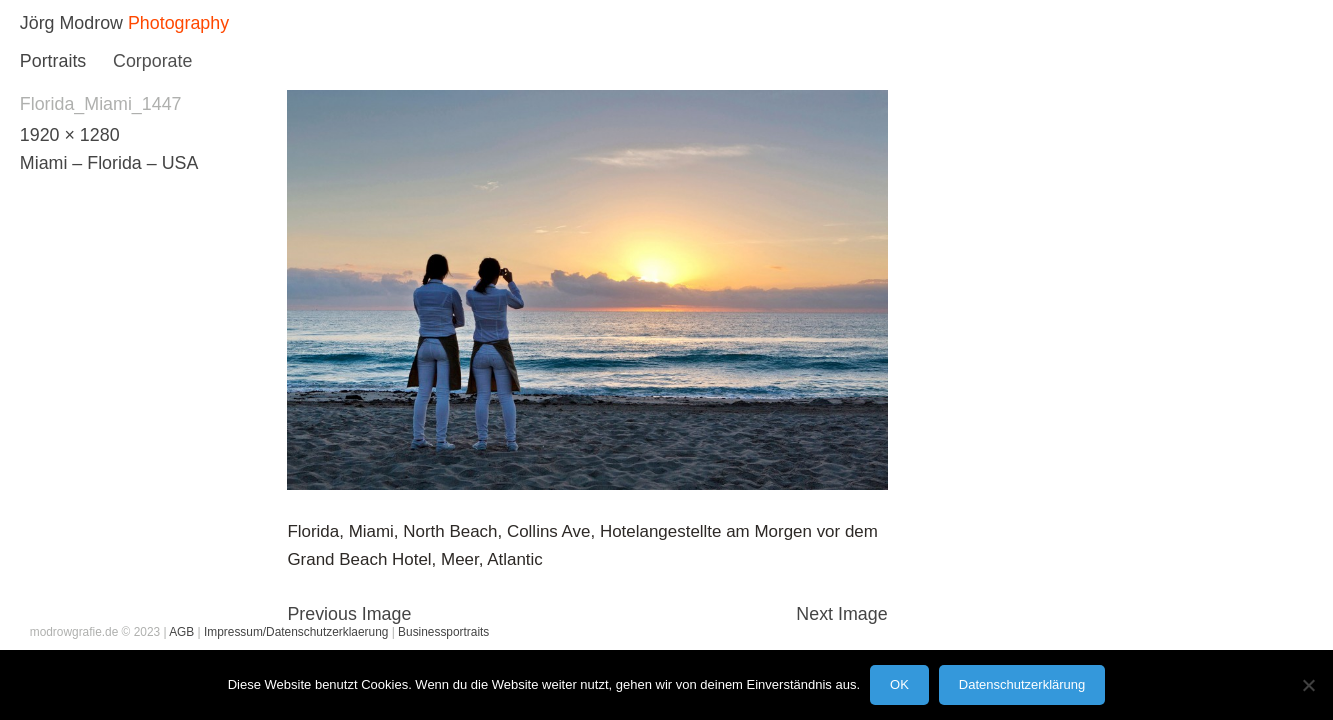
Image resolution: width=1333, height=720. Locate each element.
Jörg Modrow (71, 23)
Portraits (53, 61)
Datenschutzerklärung (1022, 684)
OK (899, 684)
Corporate (152, 61)
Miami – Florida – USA (109, 163)
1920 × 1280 (70, 135)
